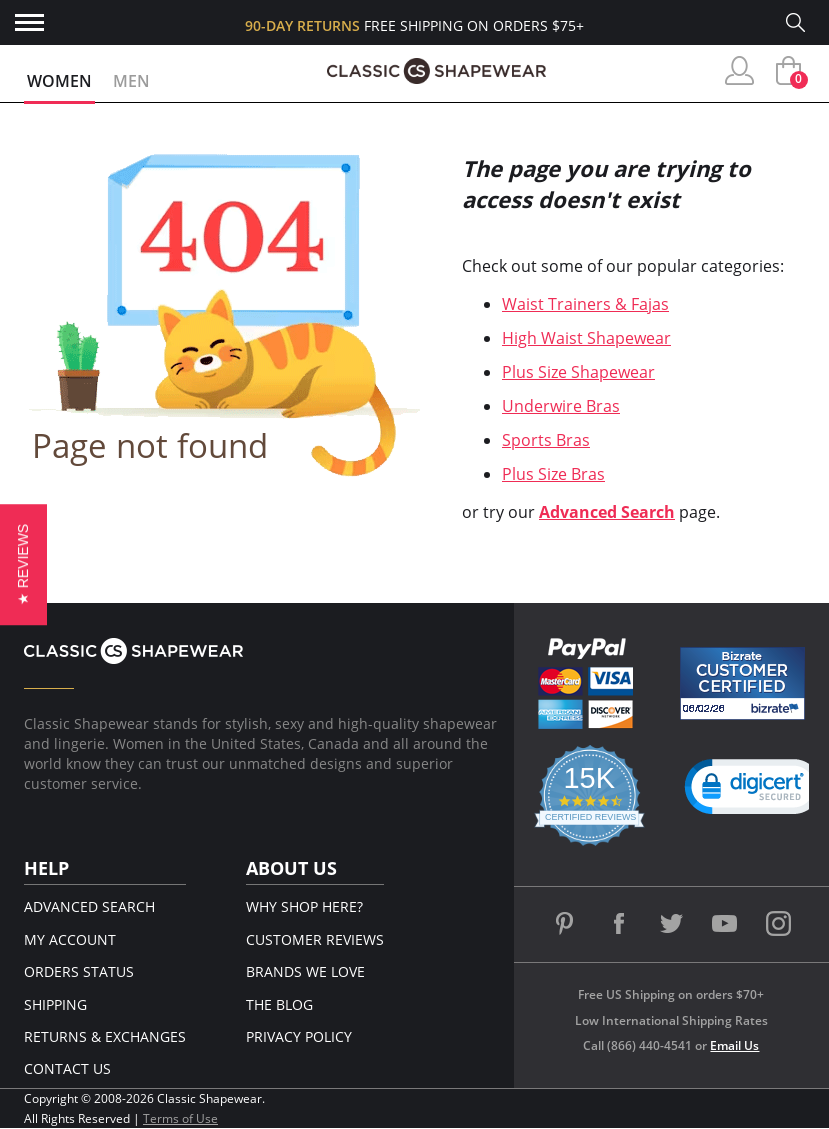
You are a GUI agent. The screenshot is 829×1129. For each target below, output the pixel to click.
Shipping (55, 1004)
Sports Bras (546, 440)
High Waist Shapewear (586, 338)
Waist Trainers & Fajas (585, 304)
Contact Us (67, 1068)
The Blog (279, 1004)
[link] (754, 791)
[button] (23, 564)
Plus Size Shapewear (578, 372)
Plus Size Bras (553, 474)
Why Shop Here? (304, 906)
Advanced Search (607, 512)
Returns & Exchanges (105, 1036)
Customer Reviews (315, 939)
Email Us (734, 1045)
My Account (70, 939)
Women (59, 81)
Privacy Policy (299, 1036)
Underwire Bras (561, 406)
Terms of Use (180, 1118)
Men (131, 81)
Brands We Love (305, 971)
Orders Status (79, 971)
